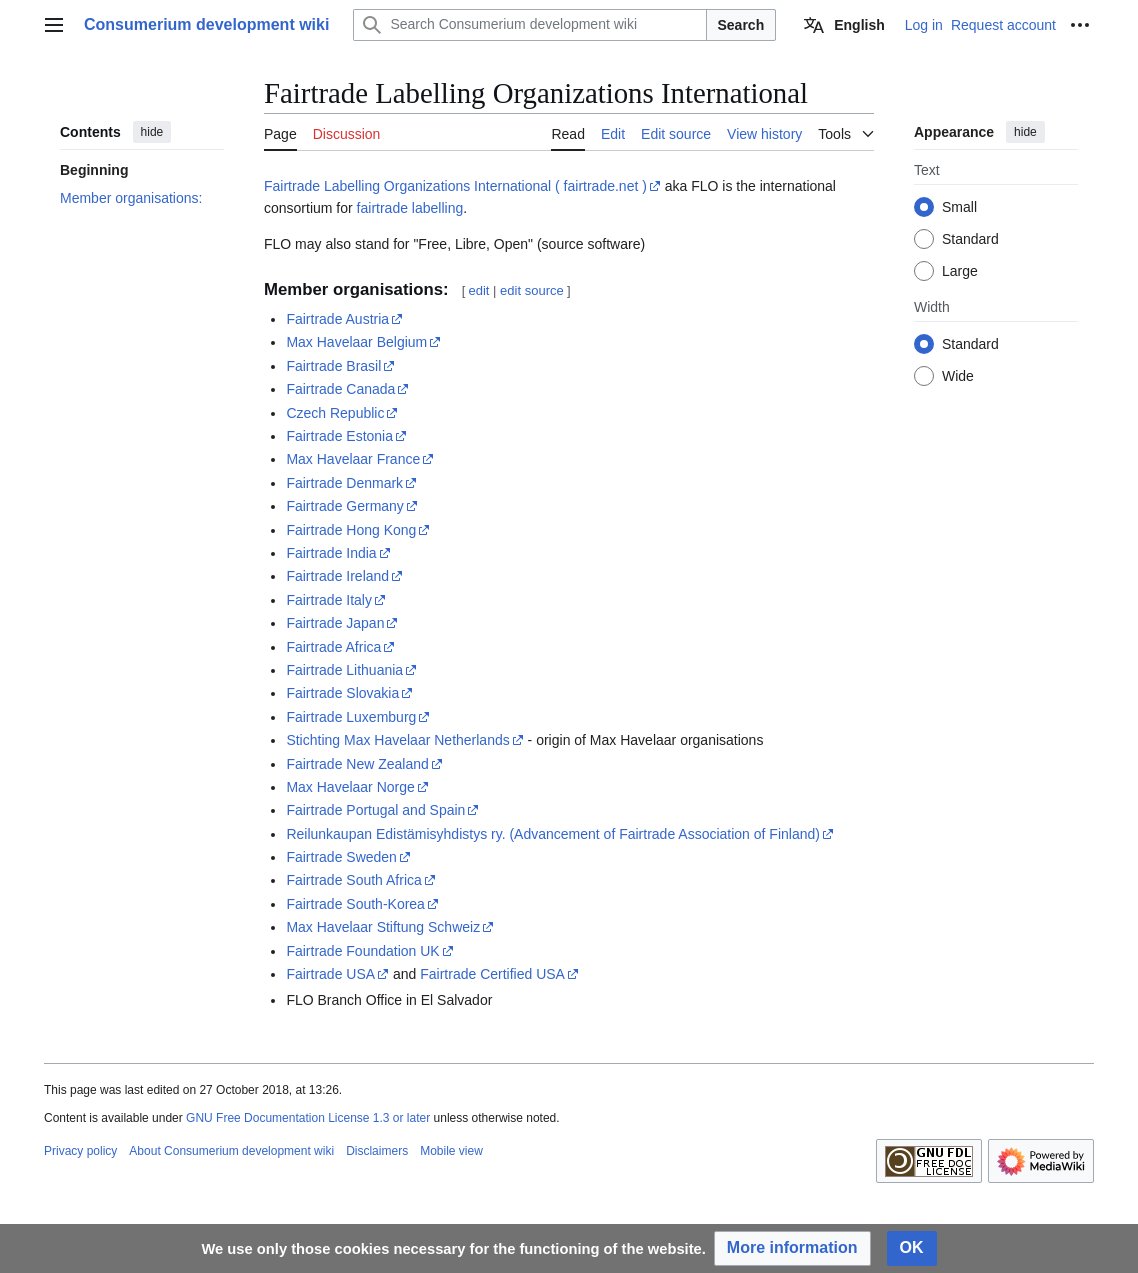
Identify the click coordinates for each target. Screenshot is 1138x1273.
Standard (970, 239)
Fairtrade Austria (337, 319)
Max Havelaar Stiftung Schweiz (383, 927)
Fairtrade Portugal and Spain (375, 810)
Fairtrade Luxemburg (351, 717)
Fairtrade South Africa (353, 880)
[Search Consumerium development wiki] (529, 25)
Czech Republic (335, 413)
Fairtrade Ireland (337, 576)
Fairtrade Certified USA (492, 974)
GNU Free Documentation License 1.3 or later (308, 1118)
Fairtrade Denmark (344, 483)
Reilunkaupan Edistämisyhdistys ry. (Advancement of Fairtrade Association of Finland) (553, 834)
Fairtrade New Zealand (357, 764)
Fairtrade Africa (333, 647)
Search (741, 25)
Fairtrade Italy (329, 600)
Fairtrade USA (330, 974)
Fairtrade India (331, 553)
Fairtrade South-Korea (355, 904)
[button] (792, 1248)
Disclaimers (377, 1151)
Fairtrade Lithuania (344, 670)
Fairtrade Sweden (341, 857)
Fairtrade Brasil (333, 366)
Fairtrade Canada (340, 389)
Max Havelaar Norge (350, 787)
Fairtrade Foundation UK (362, 951)
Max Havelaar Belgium (356, 342)
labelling (437, 208)
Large (960, 271)
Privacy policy (80, 1151)
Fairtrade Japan (335, 623)
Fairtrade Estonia (339, 436)
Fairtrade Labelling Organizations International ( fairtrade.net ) (455, 186)
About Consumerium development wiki (231, 1151)
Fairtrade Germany (344, 506)
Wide (958, 376)
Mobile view (451, 1151)
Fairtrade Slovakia (342, 693)
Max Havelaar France (353, 459)
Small (959, 207)
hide (152, 132)
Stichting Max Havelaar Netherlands (397, 740)
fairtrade (382, 208)
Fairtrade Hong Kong (351, 530)
